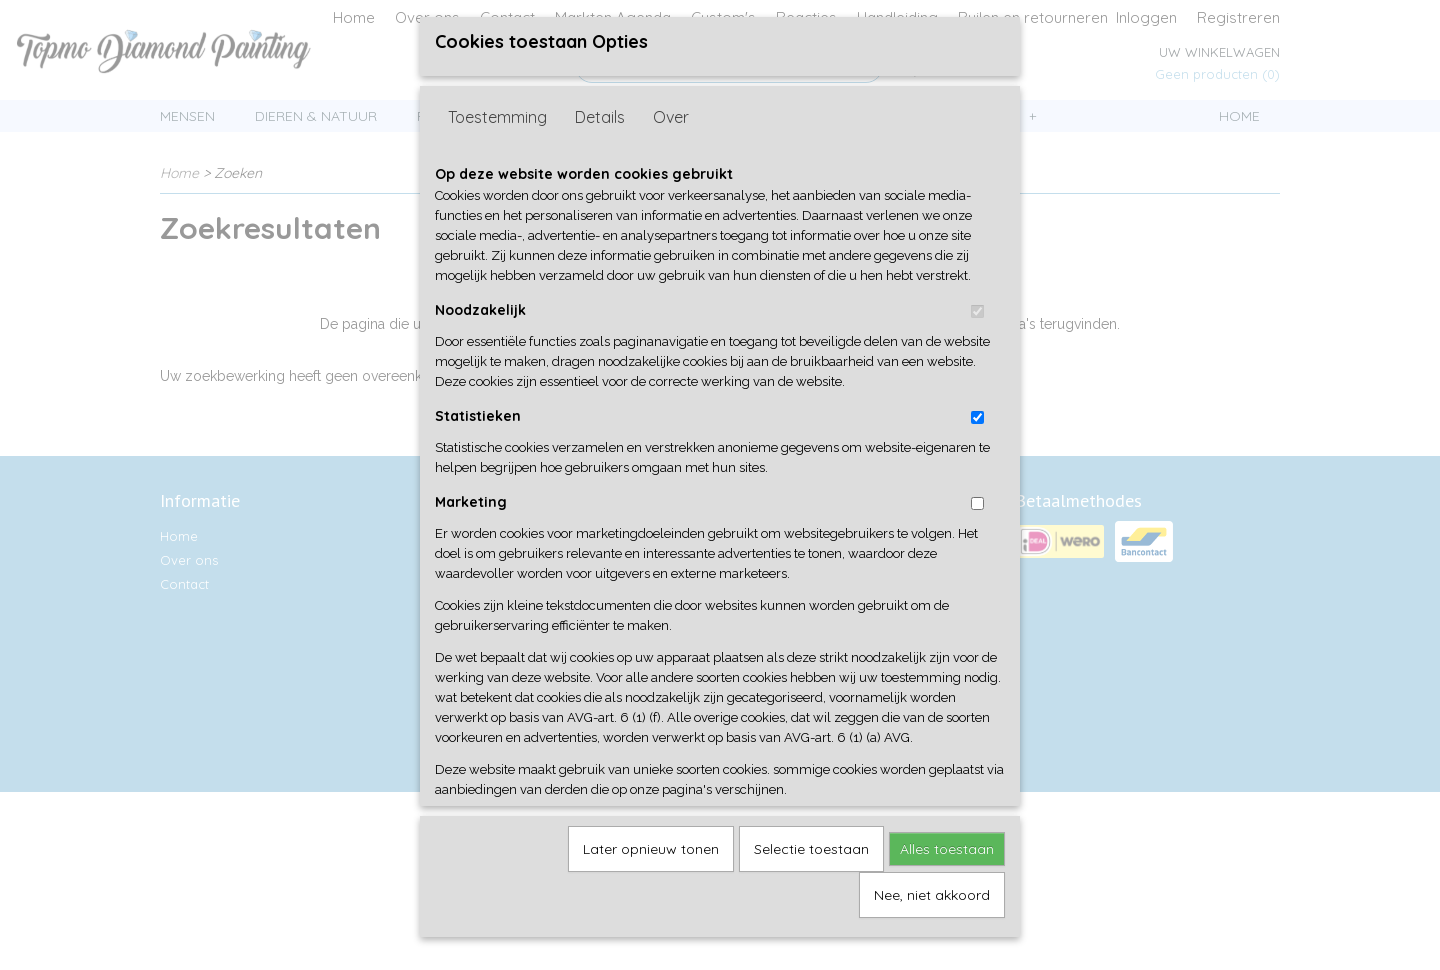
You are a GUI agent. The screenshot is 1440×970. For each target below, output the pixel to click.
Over (671, 127)
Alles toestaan (947, 859)
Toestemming (497, 127)
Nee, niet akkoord (932, 905)
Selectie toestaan (811, 859)
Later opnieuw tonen (651, 859)
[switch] (977, 321)
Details (600, 127)
